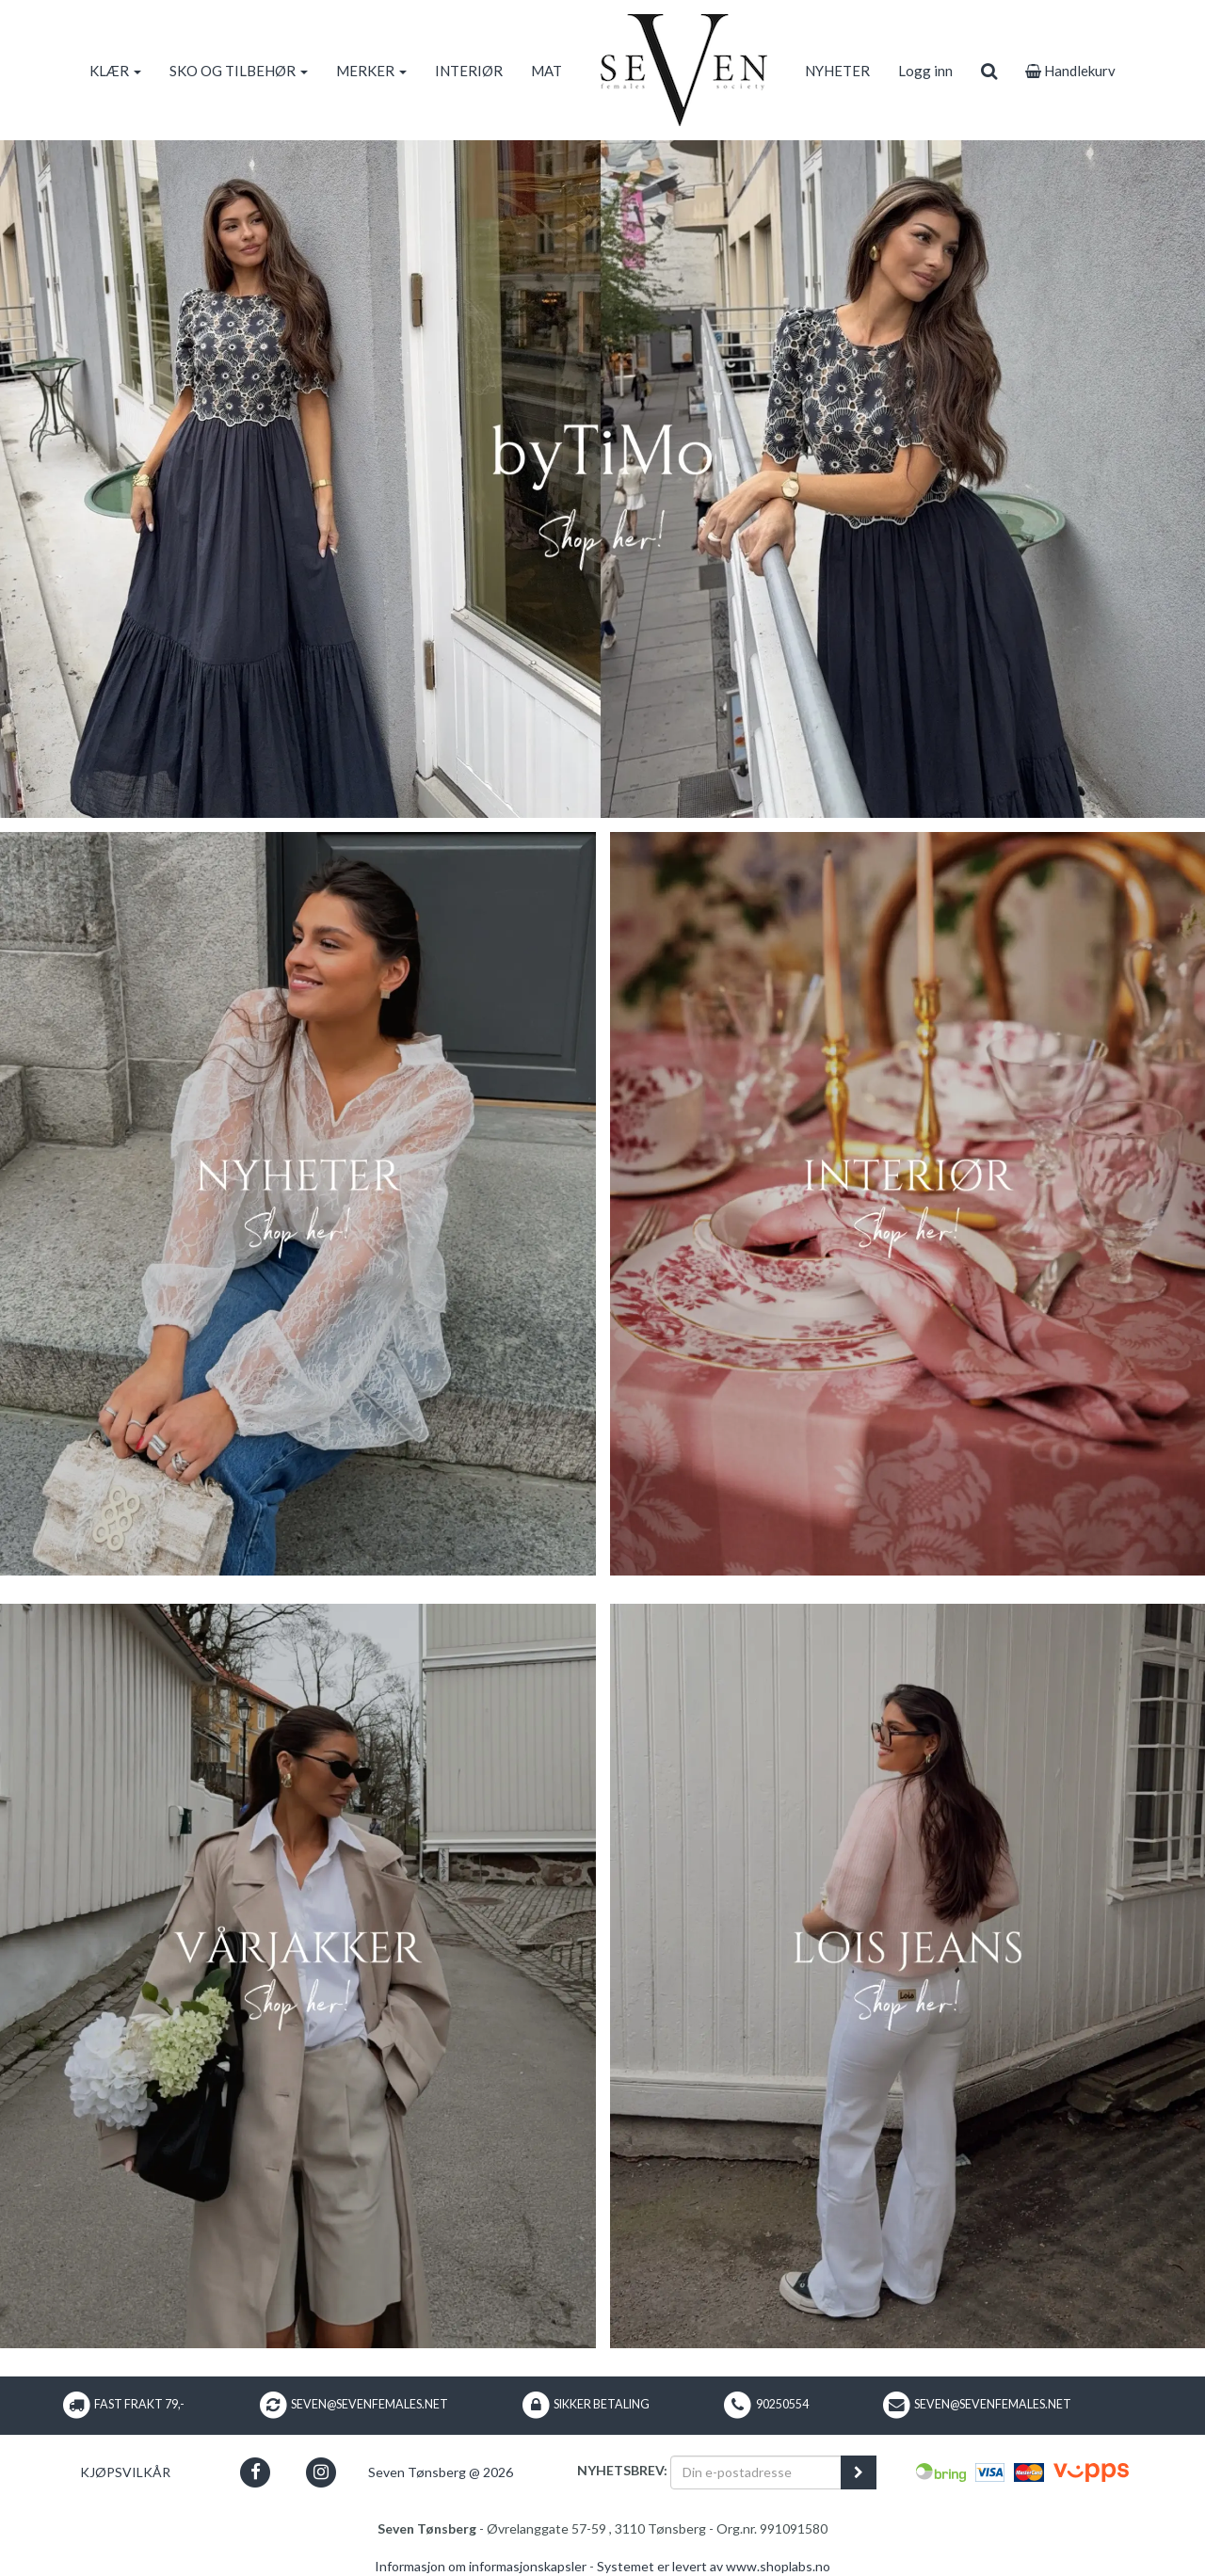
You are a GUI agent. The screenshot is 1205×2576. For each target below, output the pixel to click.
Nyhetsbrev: (622, 2470)
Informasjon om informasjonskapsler (480, 2566)
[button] (255, 2472)
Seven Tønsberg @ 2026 (440, 2472)
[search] (989, 70)
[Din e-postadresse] (756, 2472)
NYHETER (837, 70)
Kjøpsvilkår (125, 2472)
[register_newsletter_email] (858, 2472)
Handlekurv (1070, 70)
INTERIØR (469, 70)
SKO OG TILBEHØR (238, 70)
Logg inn (925, 70)
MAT (546, 70)
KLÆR (115, 70)
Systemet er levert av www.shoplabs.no (713, 2566)
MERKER (371, 70)
